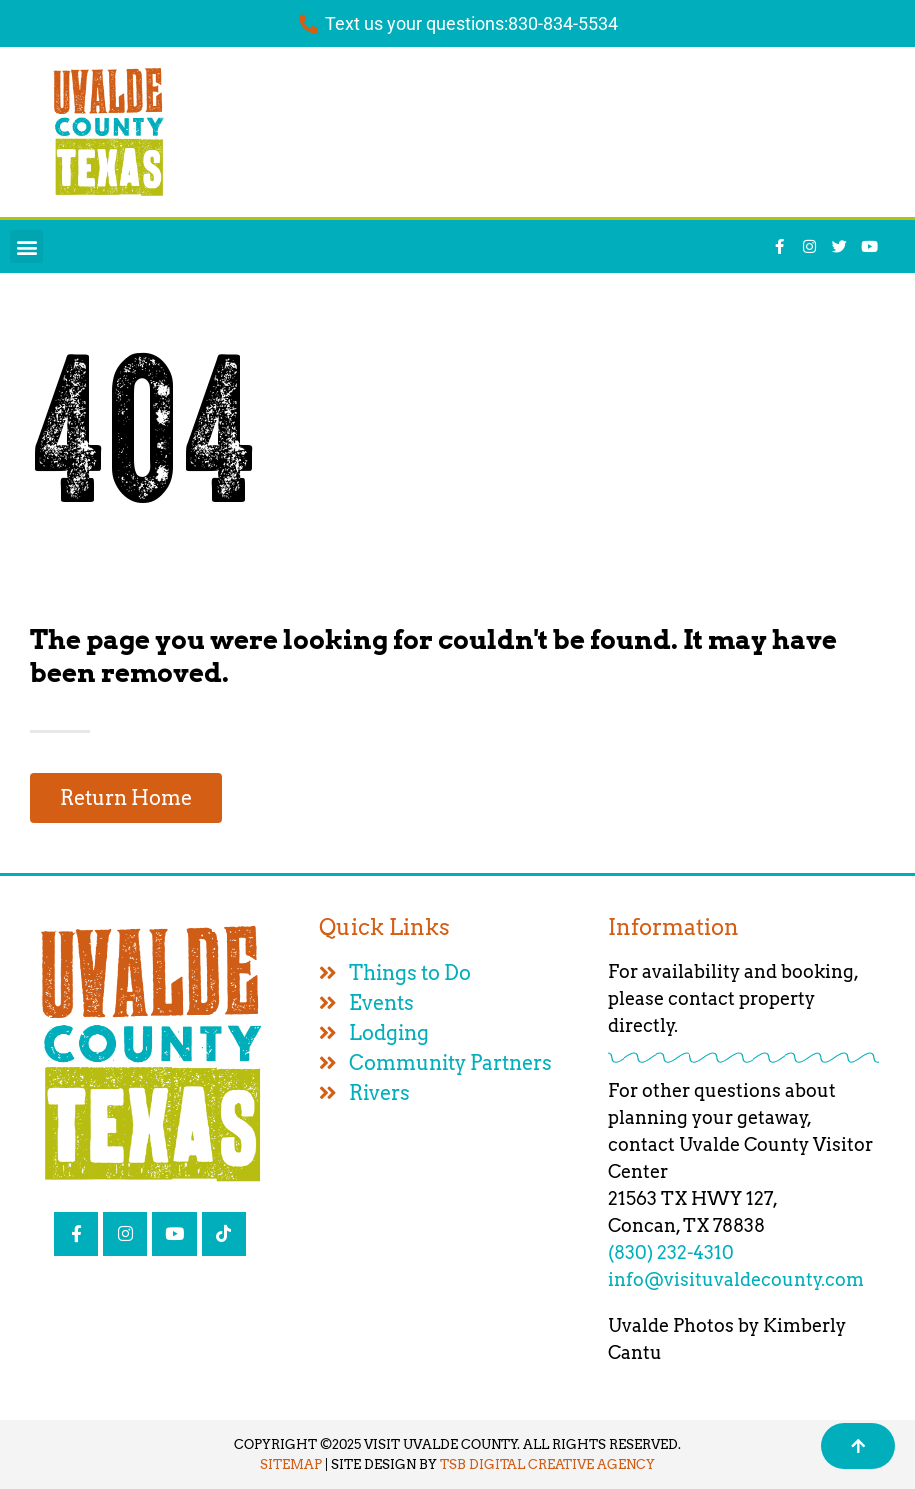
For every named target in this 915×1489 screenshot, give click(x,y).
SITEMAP (291, 1464)
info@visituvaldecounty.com (736, 1279)
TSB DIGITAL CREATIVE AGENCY (547, 1464)
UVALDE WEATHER (545, 132)
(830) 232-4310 (671, 1252)
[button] (26, 246)
